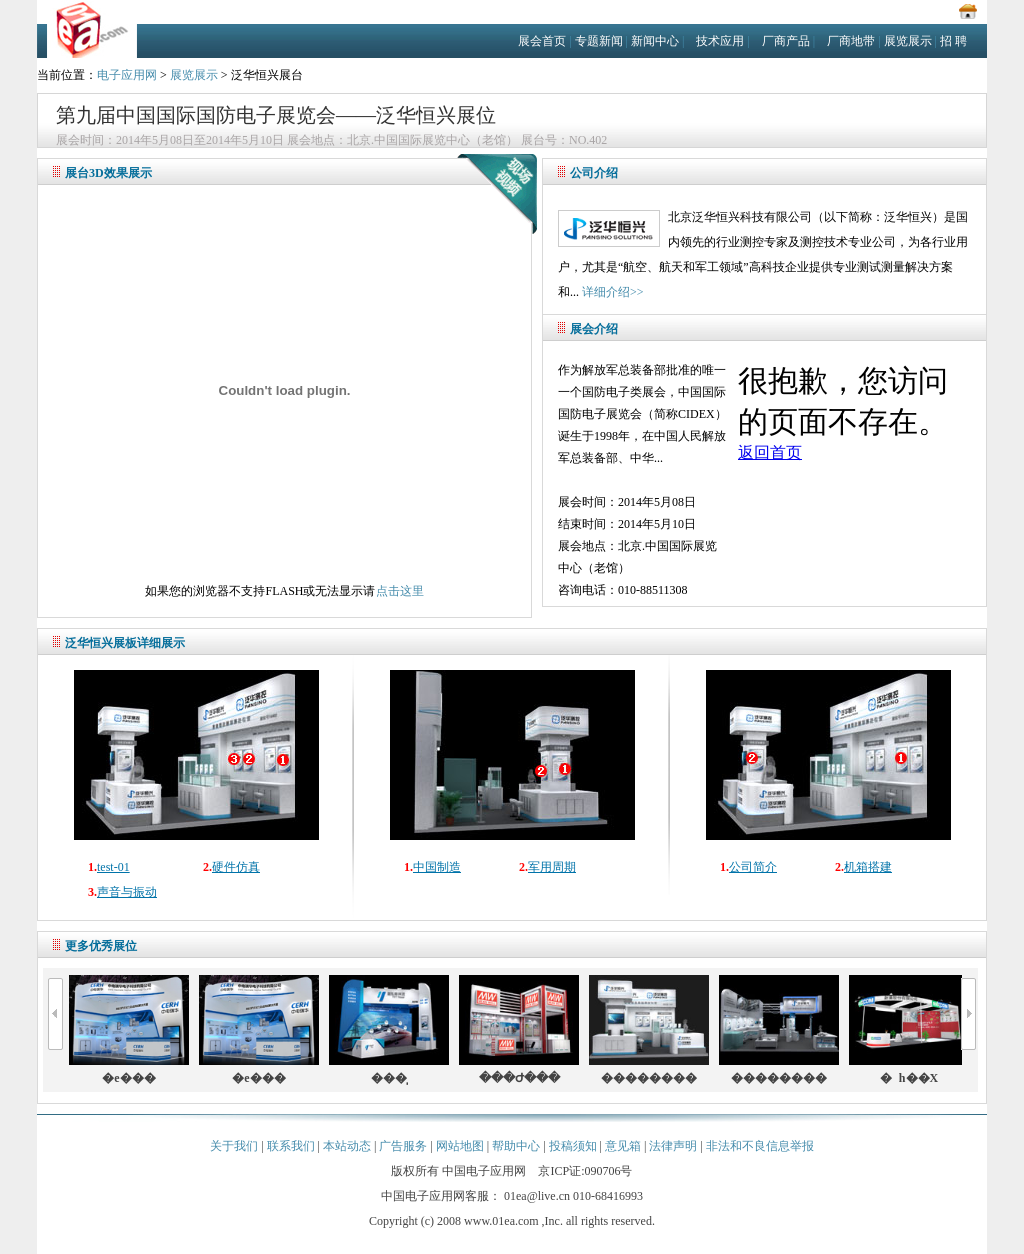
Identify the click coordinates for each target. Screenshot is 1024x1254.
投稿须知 (573, 1146)
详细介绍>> (613, 292)
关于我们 (234, 1146)
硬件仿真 (236, 867)
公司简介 (753, 867)
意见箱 (623, 1146)
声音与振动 (127, 892)
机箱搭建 (868, 867)
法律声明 (673, 1146)
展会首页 (542, 41)
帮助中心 (516, 1146)
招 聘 (953, 41)
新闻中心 (655, 41)
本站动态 (347, 1146)
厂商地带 (851, 41)
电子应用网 (127, 75)
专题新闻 (599, 41)
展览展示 (908, 41)
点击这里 (400, 591)
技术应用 (720, 41)
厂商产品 (786, 41)
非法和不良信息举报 (760, 1146)
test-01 (113, 867)
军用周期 (552, 867)
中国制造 (437, 867)
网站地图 (460, 1146)
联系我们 (291, 1146)
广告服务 (403, 1146)
